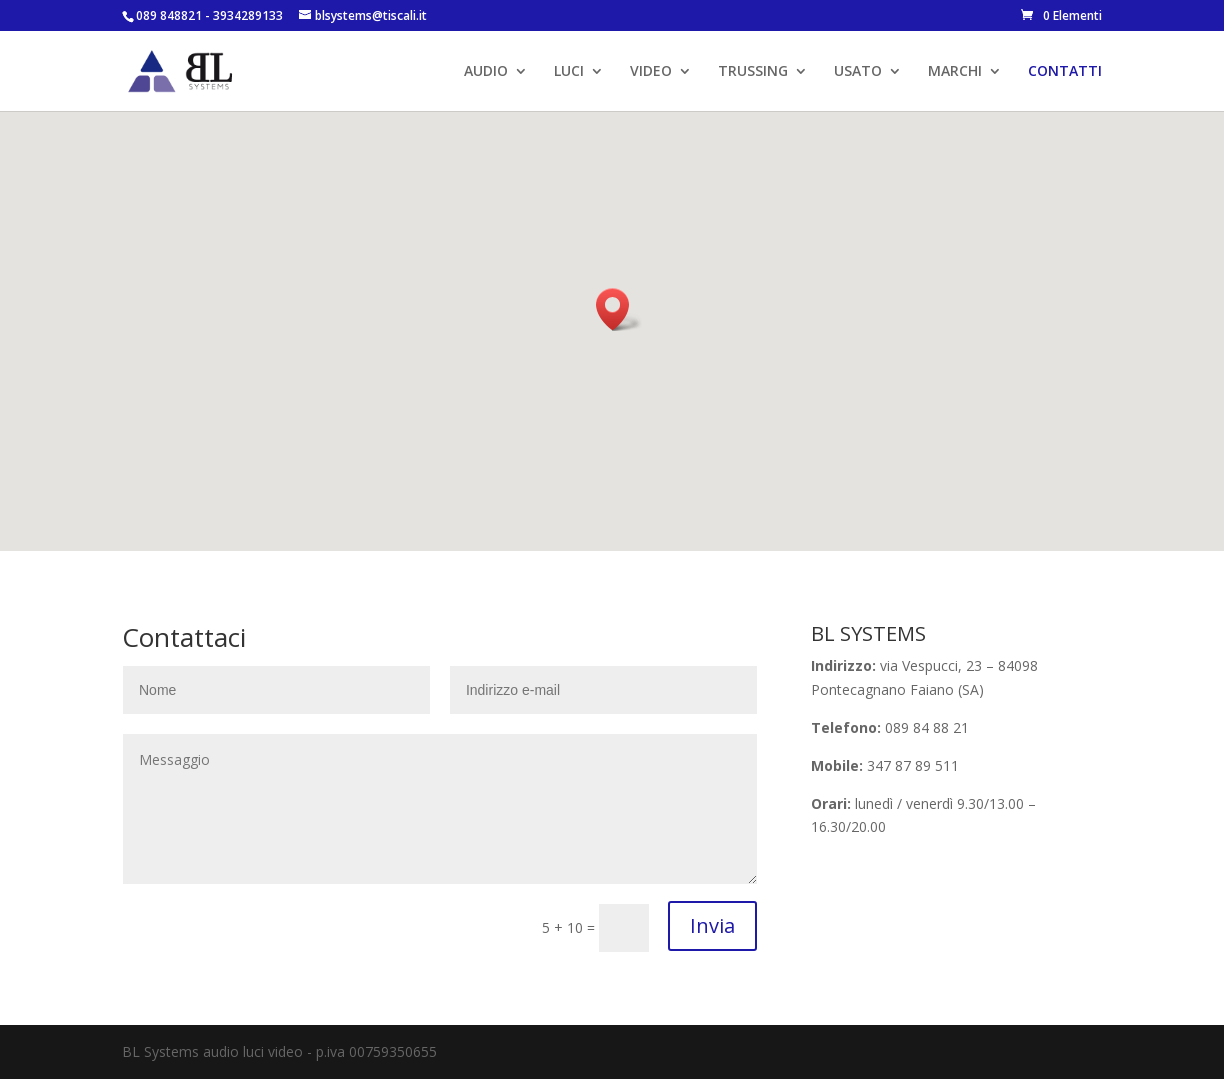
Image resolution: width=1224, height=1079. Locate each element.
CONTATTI (1065, 72)
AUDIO (486, 72)
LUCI (569, 72)
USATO (858, 72)
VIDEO (651, 72)
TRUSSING (753, 72)
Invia (712, 925)
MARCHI (955, 72)
